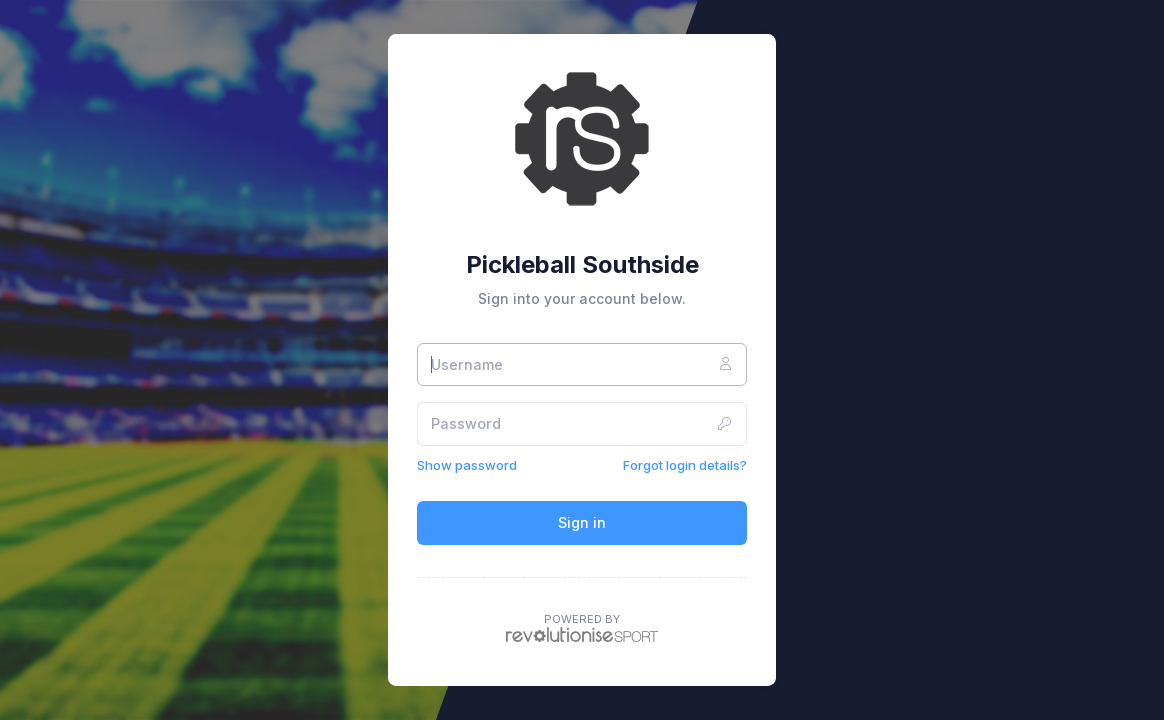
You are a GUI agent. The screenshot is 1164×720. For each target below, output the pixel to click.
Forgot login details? (685, 465)
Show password (467, 465)
